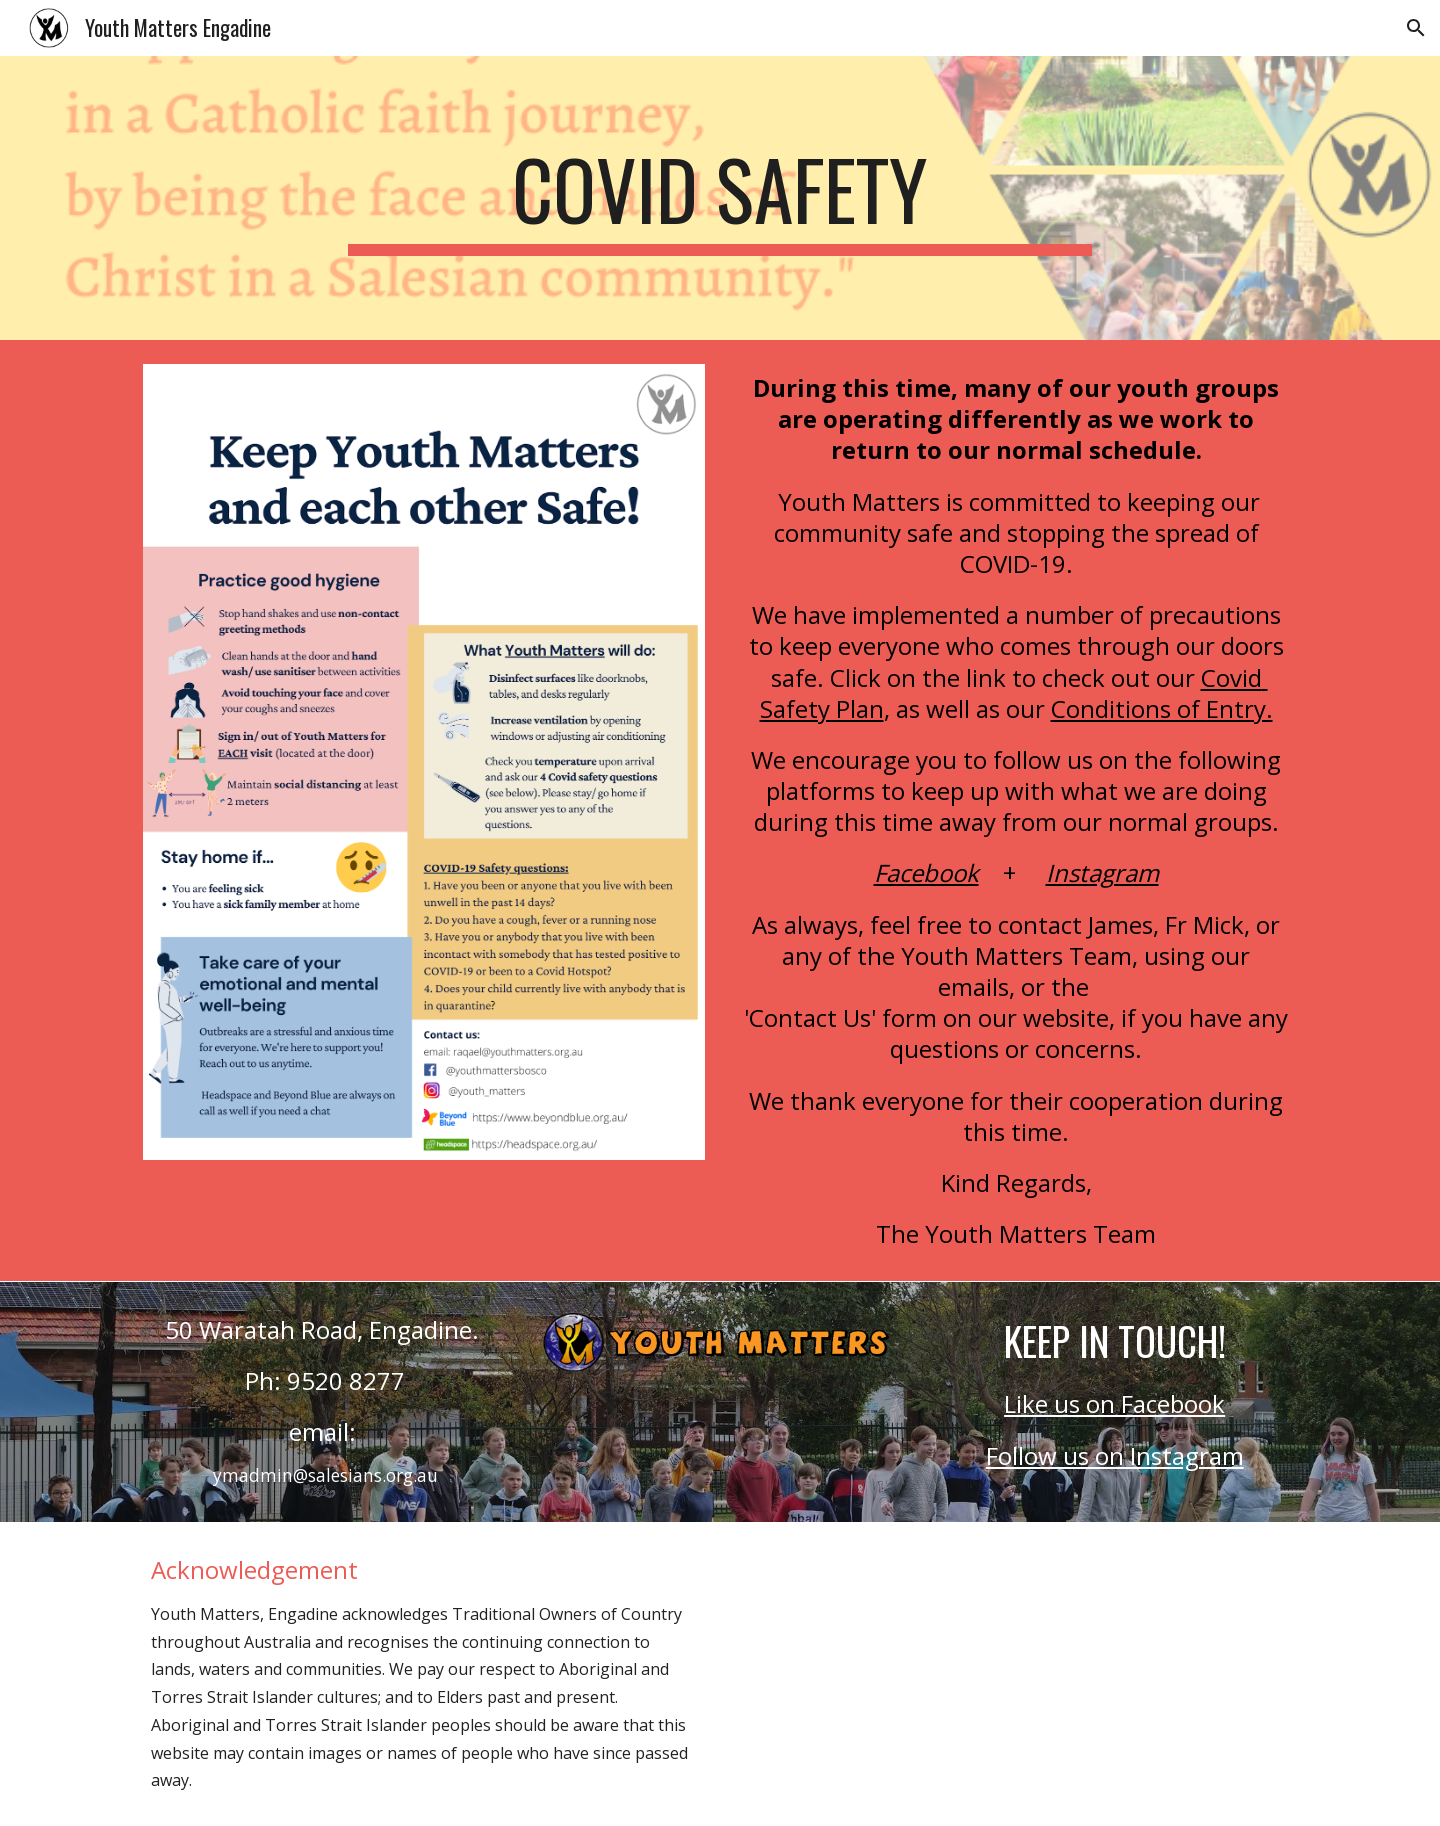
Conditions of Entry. (1162, 708)
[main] (720, 198)
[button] (1416, 28)
